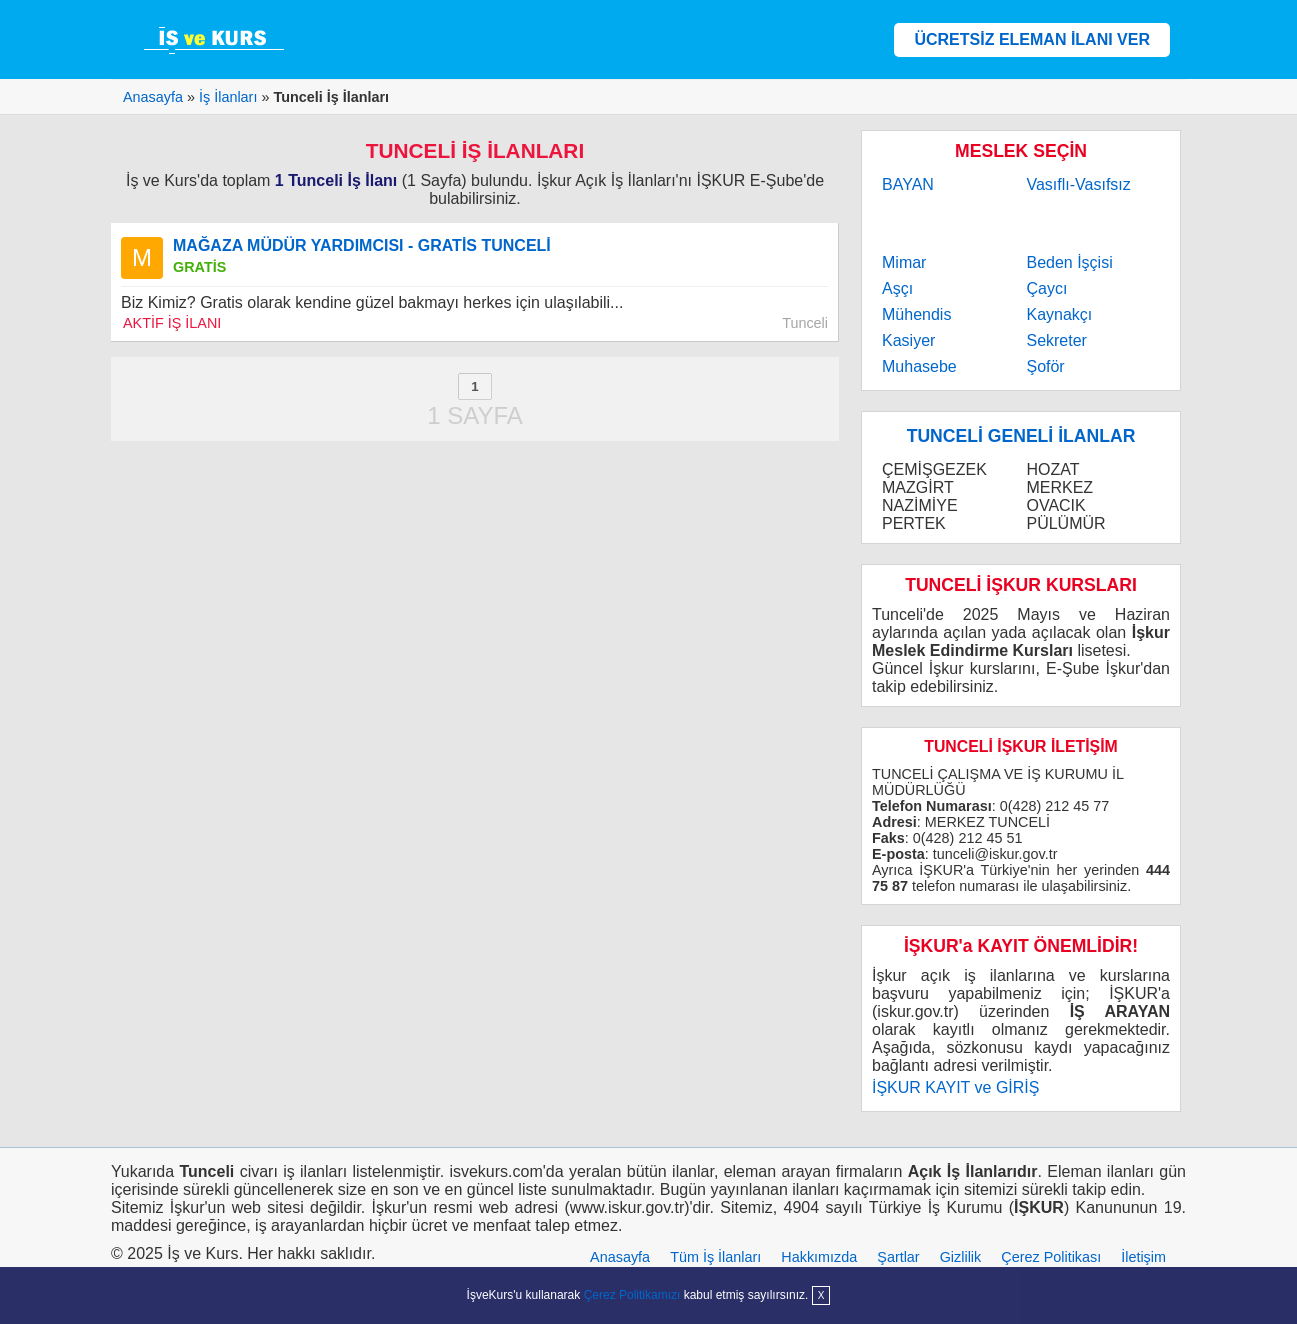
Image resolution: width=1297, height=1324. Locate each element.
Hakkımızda (819, 1257)
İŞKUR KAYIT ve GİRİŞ (955, 1087)
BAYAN (908, 184)
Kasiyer (908, 340)
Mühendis (916, 314)
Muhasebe (919, 366)
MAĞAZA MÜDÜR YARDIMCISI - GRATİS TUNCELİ (362, 245)
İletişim (1143, 1257)
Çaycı (1046, 288)
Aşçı (897, 288)
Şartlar (898, 1257)
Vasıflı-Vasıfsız (1078, 184)
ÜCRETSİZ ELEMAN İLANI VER (1032, 39)
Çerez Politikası (1051, 1257)
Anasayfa (620, 1257)
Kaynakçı (1059, 314)
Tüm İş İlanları (715, 1257)
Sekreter (1056, 340)
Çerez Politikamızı (632, 1295)
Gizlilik (961, 1257)
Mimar (904, 262)
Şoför (1045, 366)
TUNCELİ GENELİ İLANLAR (1021, 436)
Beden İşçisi (1069, 262)
